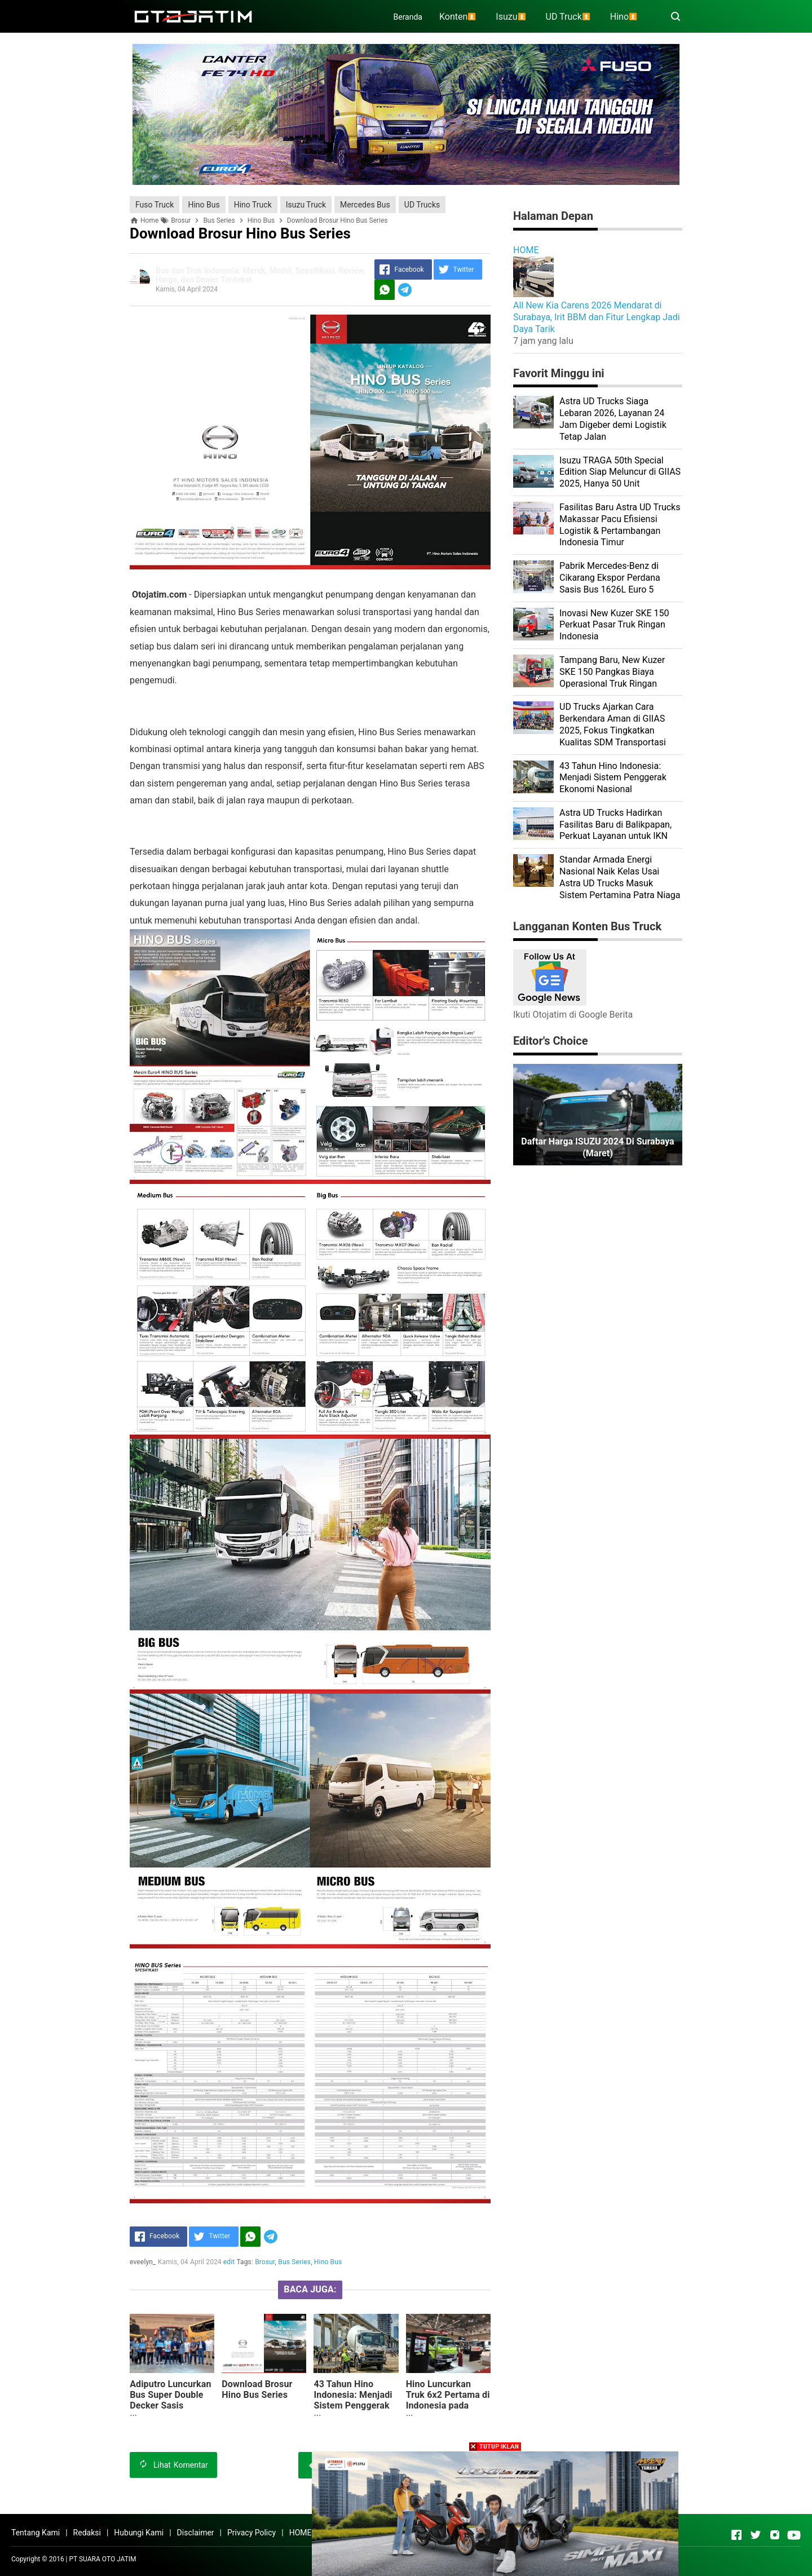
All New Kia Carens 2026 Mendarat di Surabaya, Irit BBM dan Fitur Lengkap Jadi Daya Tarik (596, 317)
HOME (526, 250)
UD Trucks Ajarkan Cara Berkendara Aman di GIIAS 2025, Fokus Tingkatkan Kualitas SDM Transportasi (612, 724)
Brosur (265, 2262)
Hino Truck (253, 204)
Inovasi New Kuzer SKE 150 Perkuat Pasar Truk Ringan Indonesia (614, 625)
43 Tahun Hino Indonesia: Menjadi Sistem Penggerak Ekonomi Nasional (353, 2400)
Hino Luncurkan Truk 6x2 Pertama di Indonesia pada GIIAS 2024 (448, 2400)
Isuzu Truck (306, 204)
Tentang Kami (35, 2532)
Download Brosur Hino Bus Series (257, 2389)
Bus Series (294, 2262)
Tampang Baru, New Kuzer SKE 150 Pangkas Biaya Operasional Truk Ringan (612, 672)
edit (229, 2262)
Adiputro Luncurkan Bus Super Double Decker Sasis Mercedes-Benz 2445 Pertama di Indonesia (170, 2411)
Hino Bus (203, 204)
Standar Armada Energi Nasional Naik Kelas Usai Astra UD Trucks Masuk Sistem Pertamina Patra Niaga (619, 877)
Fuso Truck (154, 204)
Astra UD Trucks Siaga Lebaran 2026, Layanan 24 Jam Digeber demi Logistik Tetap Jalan (613, 418)
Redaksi (87, 2532)
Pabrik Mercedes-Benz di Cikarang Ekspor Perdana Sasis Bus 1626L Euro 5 (609, 577)
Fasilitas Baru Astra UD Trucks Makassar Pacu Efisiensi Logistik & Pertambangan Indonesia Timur (619, 524)
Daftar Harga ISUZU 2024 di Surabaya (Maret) (597, 1147)
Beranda (408, 16)
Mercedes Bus (365, 204)
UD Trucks (422, 204)
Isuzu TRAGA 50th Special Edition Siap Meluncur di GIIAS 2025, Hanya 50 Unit (620, 472)
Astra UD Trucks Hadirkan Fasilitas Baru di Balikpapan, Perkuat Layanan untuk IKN (615, 824)
